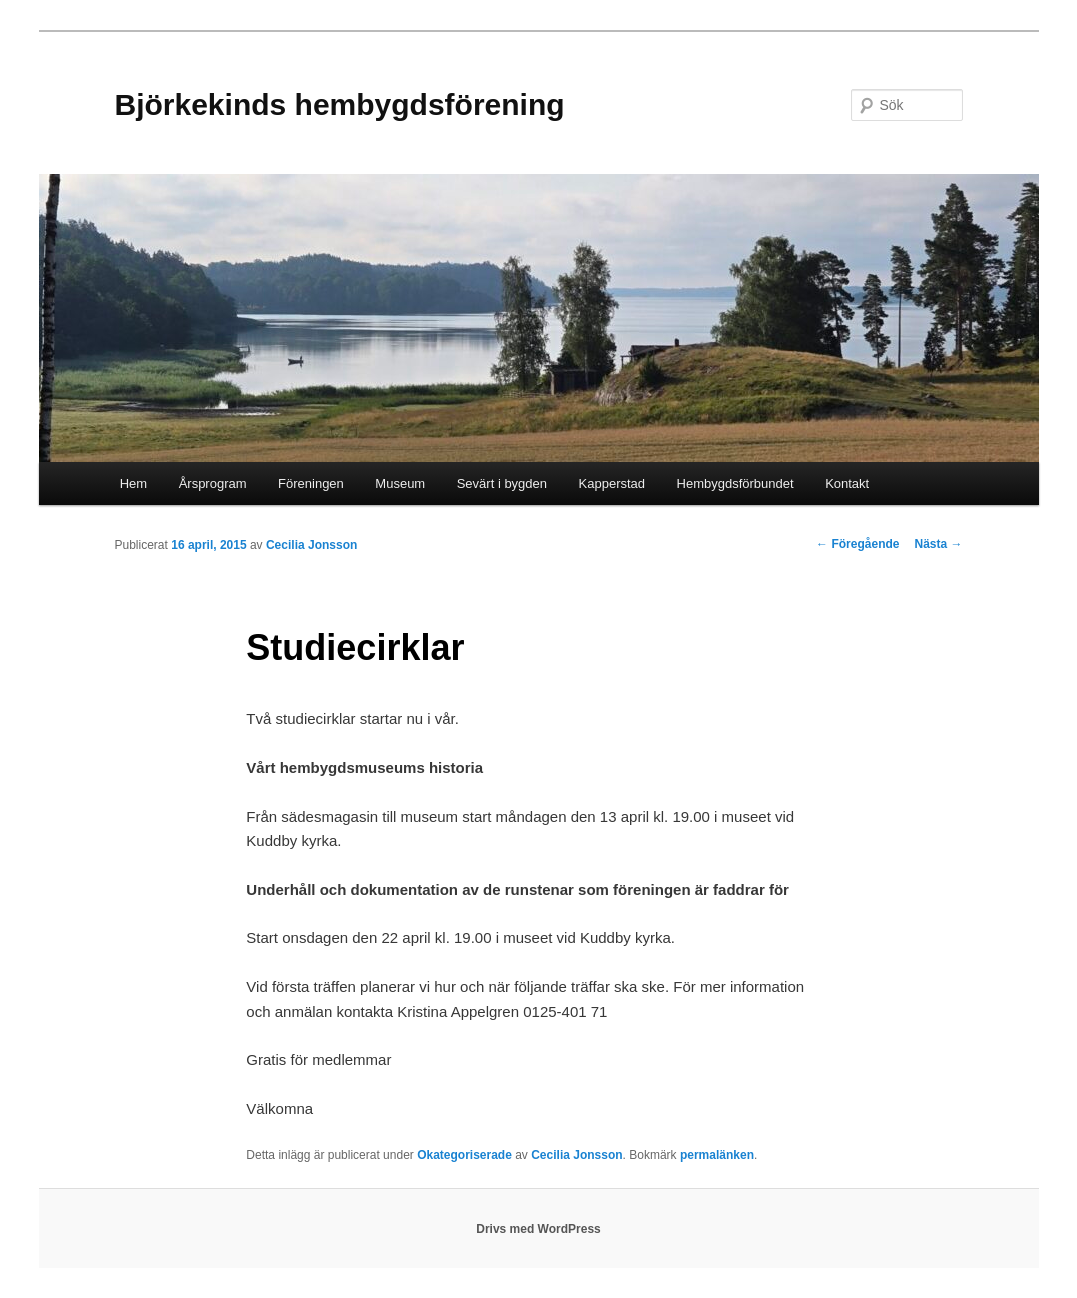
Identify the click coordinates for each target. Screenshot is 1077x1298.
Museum (400, 483)
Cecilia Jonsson (311, 545)
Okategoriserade (464, 1155)
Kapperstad (612, 483)
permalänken (717, 1155)
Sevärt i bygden (502, 483)
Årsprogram (213, 483)
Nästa (938, 544)
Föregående (857, 544)
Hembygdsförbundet (735, 483)
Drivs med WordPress (538, 1229)
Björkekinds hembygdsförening (340, 104)
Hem (133, 483)
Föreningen (311, 483)
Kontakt (847, 483)
